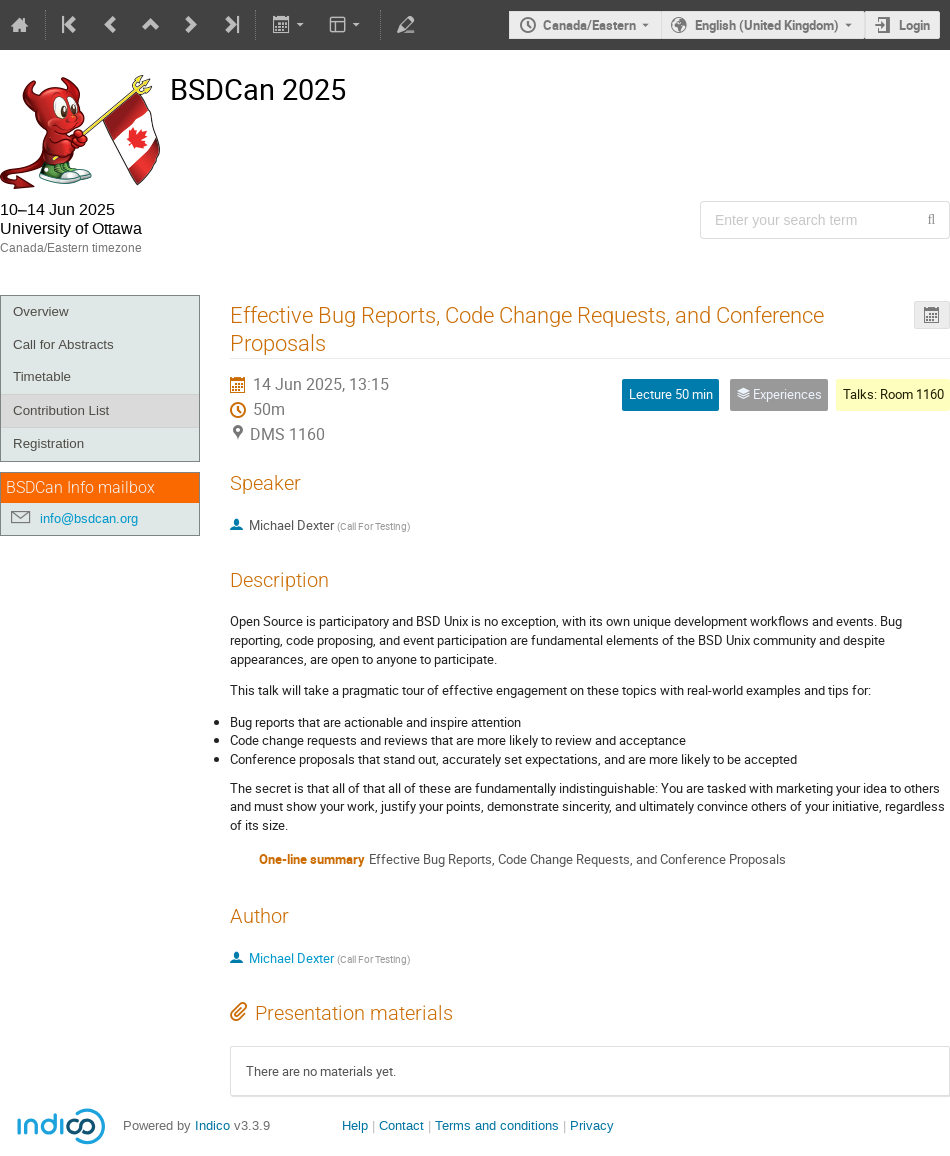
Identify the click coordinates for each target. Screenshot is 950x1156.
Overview (41, 311)
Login (914, 25)
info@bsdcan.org (89, 518)
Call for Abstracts (63, 344)
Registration (48, 443)
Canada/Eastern (589, 25)
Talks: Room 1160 (893, 394)
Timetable (42, 376)
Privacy (592, 1125)
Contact (401, 1125)
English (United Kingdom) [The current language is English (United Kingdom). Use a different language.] (767, 25)
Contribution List (61, 410)
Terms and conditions (497, 1125)
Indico (212, 1125)
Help (355, 1125)
